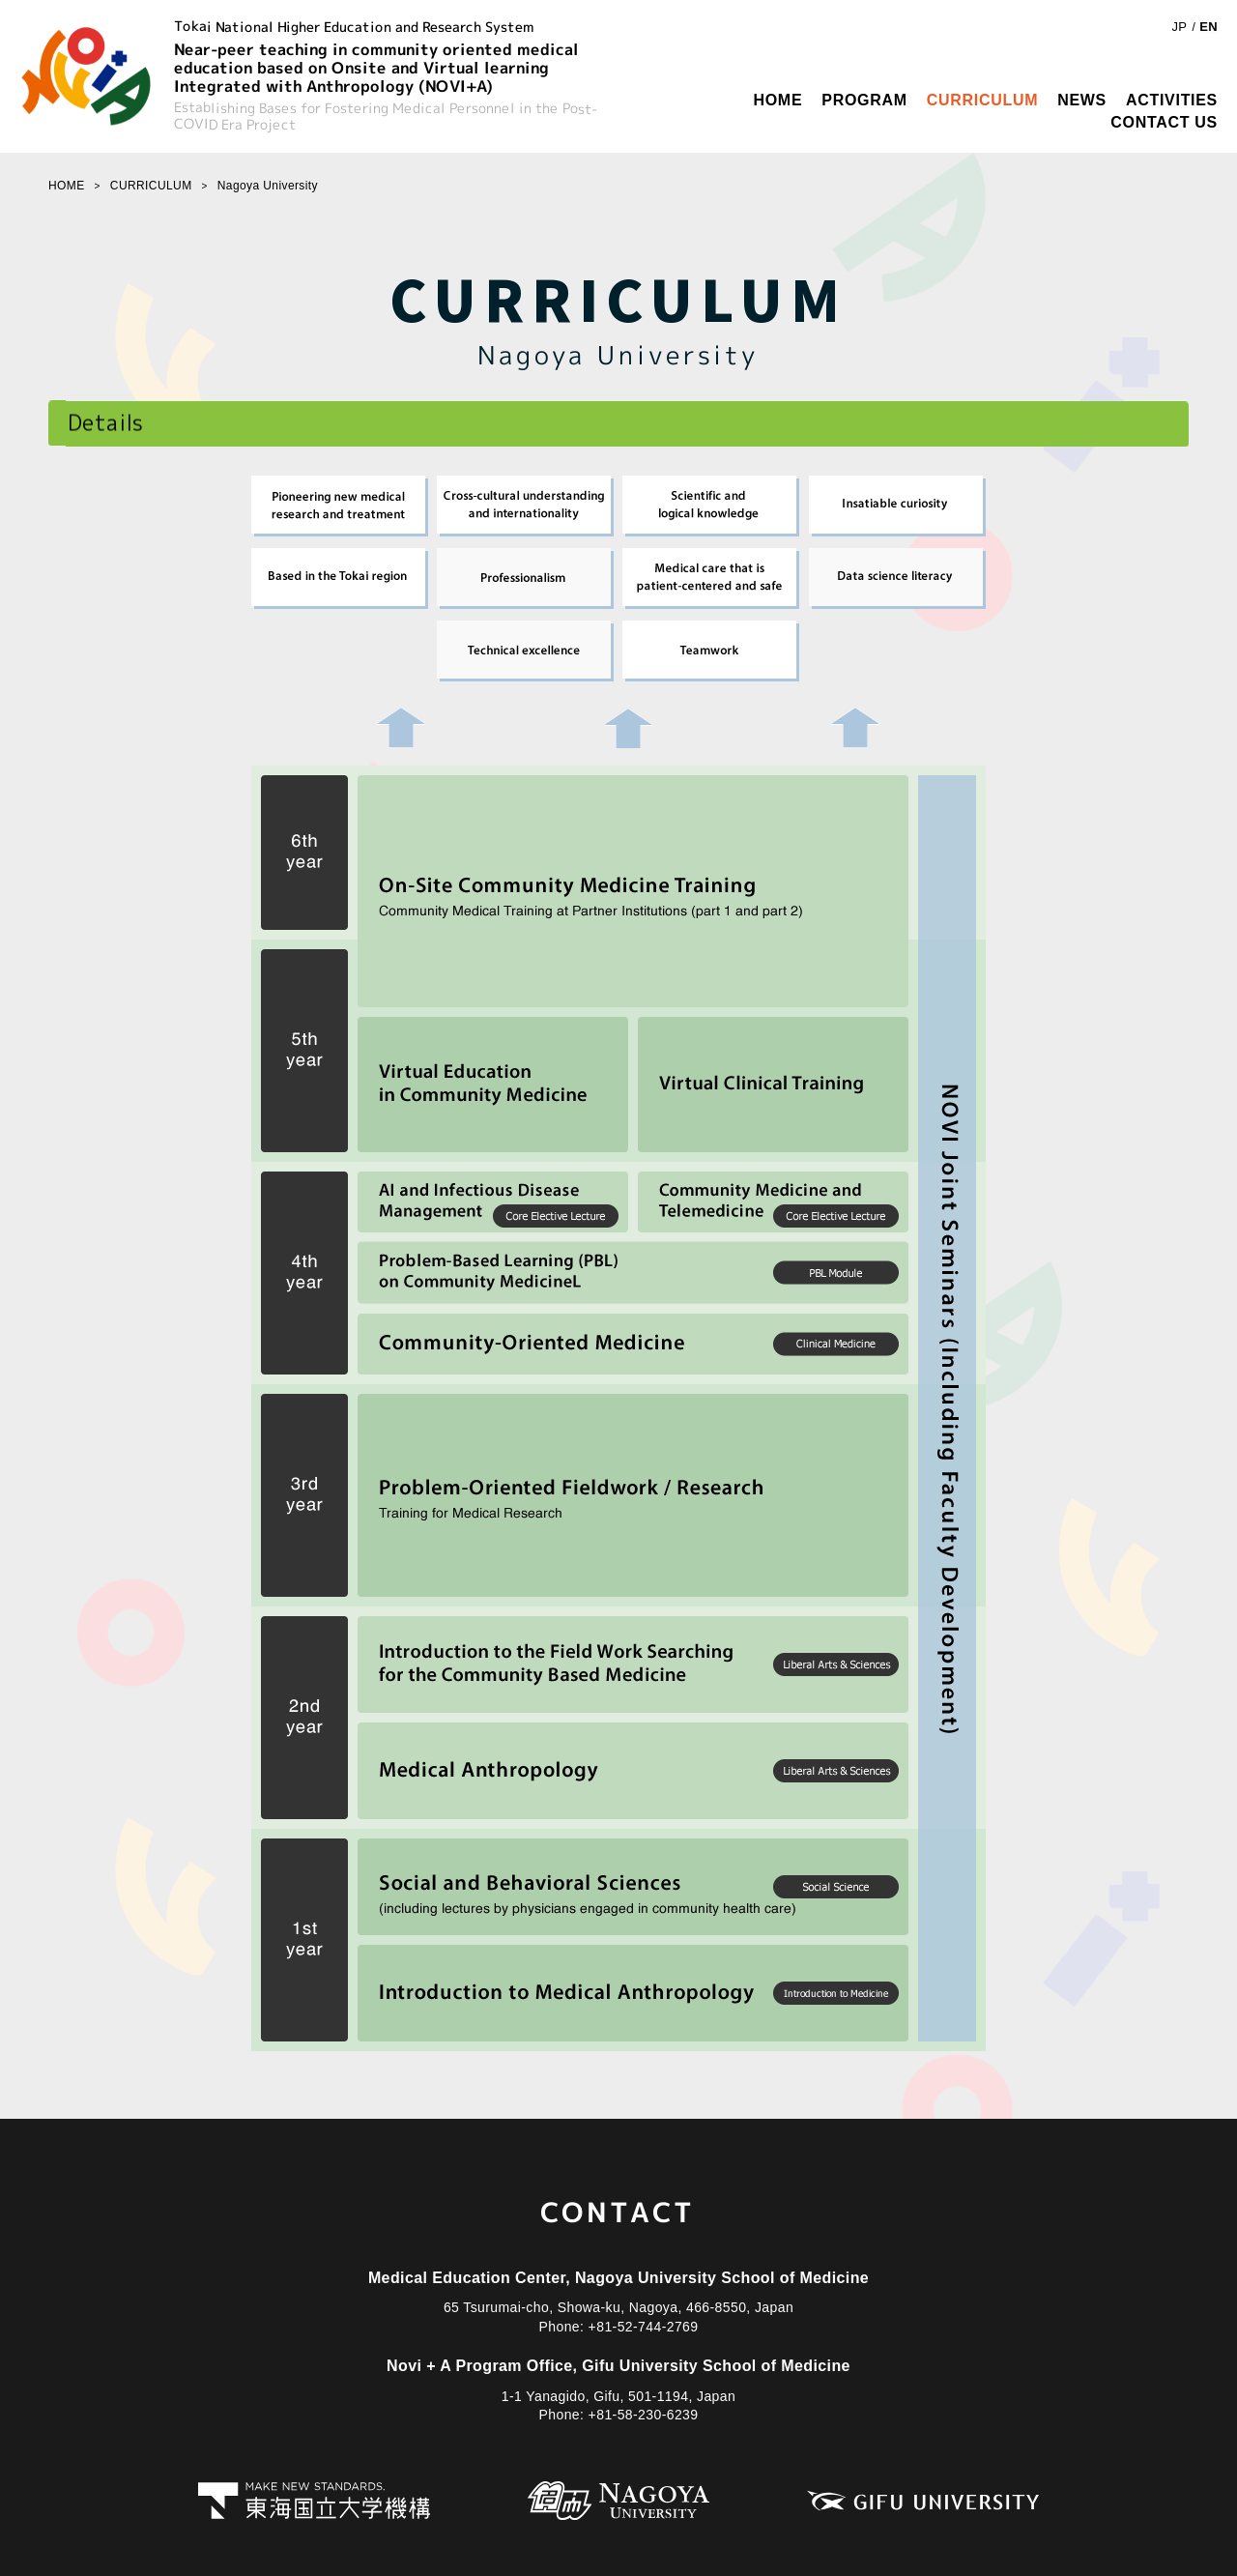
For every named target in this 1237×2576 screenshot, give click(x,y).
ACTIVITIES (1172, 100)
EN (1208, 26)
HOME (777, 100)
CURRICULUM (982, 100)
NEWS (1082, 100)
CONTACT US (1164, 122)
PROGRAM (863, 100)
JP (1179, 26)
